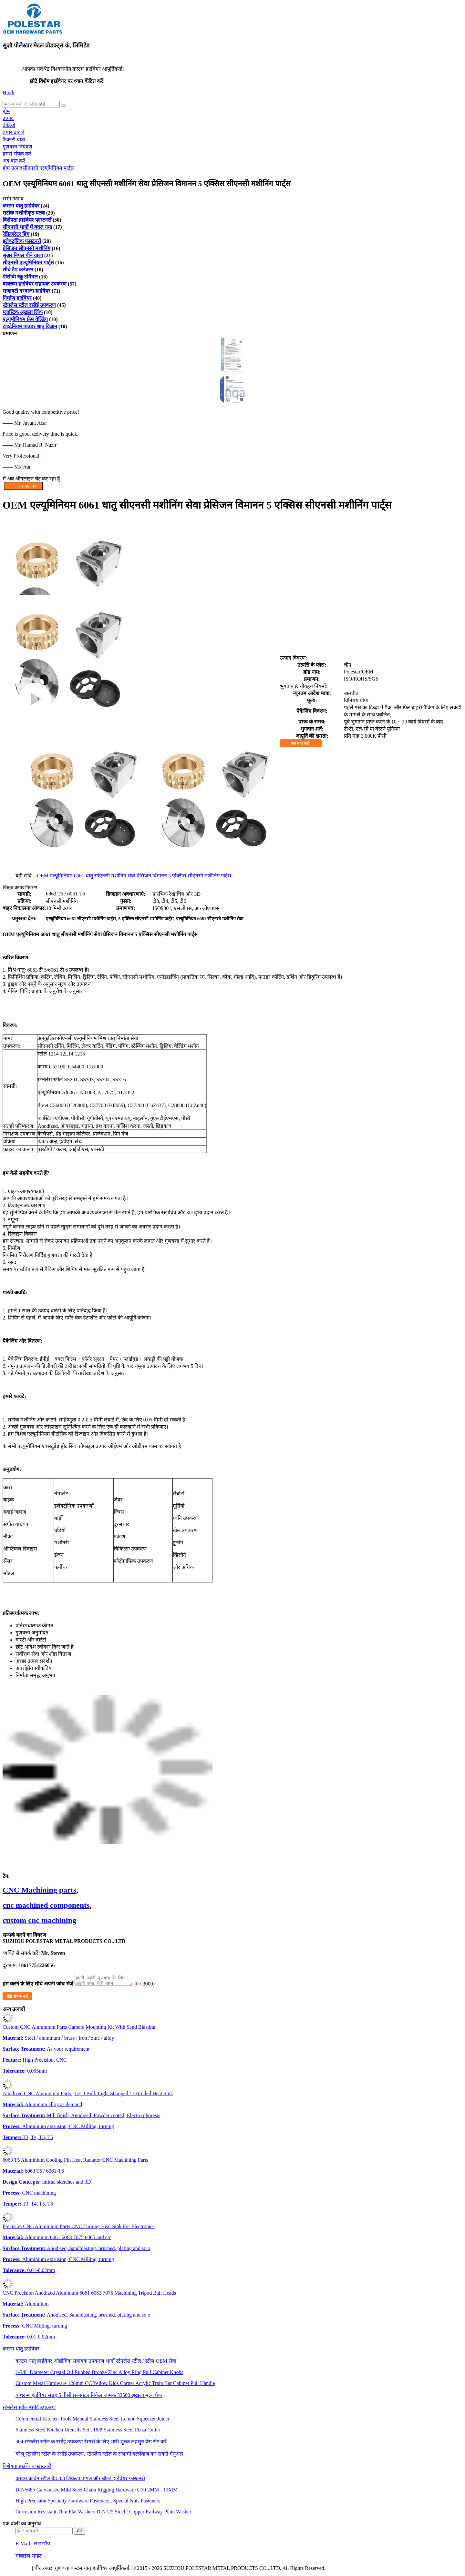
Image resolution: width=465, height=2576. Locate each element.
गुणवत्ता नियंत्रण (17, 146)
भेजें (80, 2533)
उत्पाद (8, 118)
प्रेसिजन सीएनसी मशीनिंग (26, 248)
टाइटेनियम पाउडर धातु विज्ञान (30, 326)
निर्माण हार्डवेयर (17, 298)
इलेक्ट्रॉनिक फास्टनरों (22, 241)
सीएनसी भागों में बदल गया (27, 227)
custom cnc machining (39, 1920)
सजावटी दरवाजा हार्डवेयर (26, 291)
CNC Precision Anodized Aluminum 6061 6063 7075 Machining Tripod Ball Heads (89, 2295)
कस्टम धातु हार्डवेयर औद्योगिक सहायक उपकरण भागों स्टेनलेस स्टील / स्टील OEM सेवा (96, 2363)
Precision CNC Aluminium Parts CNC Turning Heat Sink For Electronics (79, 2228)
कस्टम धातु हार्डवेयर (21, 205)
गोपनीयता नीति (17, 2570)
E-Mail (23, 2545)
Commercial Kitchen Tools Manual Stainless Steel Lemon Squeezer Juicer (93, 2420)
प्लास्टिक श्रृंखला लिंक (23, 312)
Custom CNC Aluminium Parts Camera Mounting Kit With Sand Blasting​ (79, 2029)
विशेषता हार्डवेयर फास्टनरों (27, 220)
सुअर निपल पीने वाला (23, 255)
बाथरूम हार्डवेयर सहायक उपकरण (35, 284)
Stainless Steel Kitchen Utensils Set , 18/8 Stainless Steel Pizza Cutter (88, 2431)
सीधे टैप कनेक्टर (18, 269)
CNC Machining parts (39, 1890)
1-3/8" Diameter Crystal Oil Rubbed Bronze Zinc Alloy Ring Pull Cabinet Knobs (99, 2374)
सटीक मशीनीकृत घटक (24, 213)
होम (6, 111)
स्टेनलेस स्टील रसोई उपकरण (29, 305)
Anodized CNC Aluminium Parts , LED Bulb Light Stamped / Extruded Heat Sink (88, 2095)
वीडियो (9, 125)
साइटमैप (42, 2545)
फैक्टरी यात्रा (14, 139)
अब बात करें (14, 161)
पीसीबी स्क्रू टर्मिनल (20, 276)
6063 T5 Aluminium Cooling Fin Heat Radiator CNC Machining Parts (75, 2162)
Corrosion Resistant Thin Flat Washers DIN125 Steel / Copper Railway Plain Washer (103, 2513)
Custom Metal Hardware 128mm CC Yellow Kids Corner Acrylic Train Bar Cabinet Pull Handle (115, 2385)
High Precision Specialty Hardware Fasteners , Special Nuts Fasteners (88, 2502)
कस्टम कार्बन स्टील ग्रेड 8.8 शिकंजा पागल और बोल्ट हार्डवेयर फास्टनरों (80, 2480)
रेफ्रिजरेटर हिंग (16, 234)
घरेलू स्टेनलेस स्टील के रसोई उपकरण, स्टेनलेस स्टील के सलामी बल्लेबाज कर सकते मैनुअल (99, 2456)
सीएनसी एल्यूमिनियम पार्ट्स (48, 168)
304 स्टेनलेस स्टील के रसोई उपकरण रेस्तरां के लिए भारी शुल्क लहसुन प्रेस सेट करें (91, 2443)
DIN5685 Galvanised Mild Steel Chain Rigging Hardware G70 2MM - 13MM (97, 2491)
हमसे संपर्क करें (17, 154)
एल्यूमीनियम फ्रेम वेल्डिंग (25, 319)
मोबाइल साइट (29, 2558)
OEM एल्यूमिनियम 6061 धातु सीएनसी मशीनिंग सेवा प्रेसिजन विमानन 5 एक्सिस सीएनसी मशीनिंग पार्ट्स (134, 875)
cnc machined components (46, 1905)
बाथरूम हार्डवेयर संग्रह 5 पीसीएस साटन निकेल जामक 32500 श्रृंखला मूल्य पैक (89, 2397)
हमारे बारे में (14, 132)
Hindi (8, 92)
